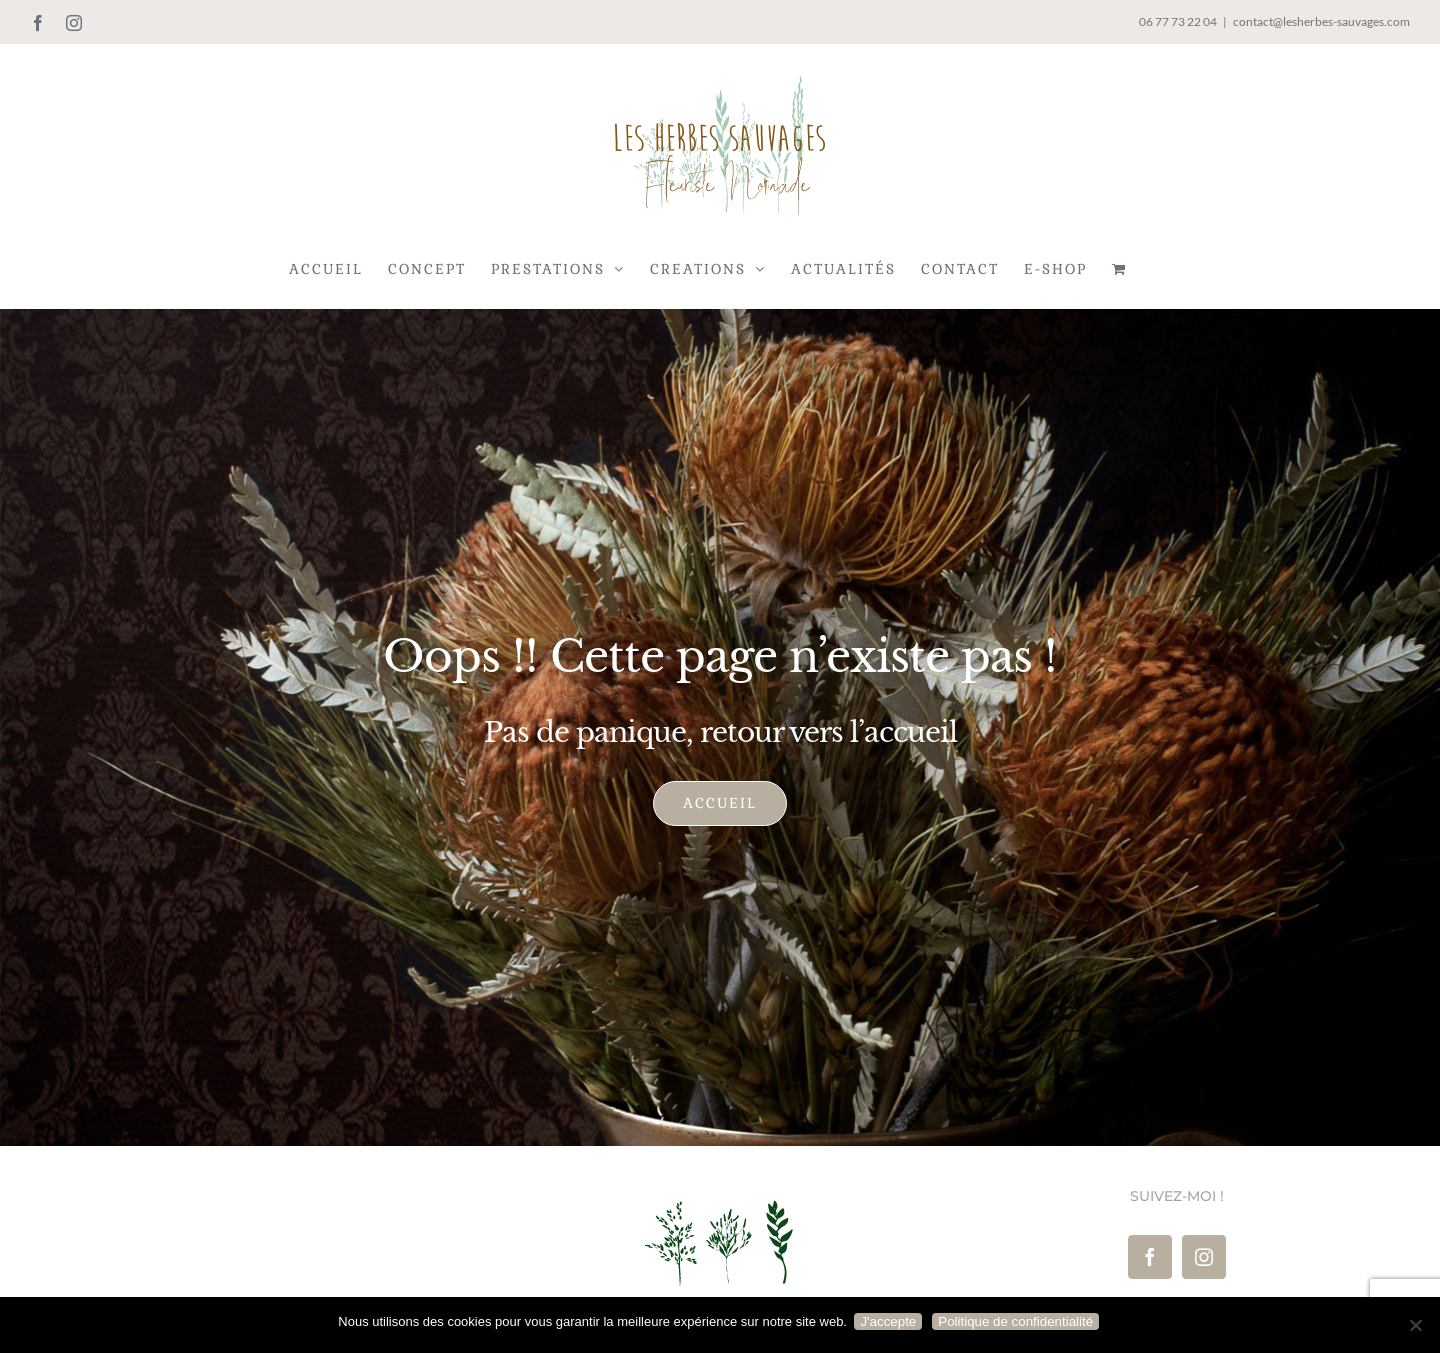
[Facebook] (1150, 1257)
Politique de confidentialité (1018, 1321)
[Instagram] (1204, 1257)
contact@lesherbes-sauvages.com (1321, 21)
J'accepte (891, 1321)
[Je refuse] (1415, 1325)
